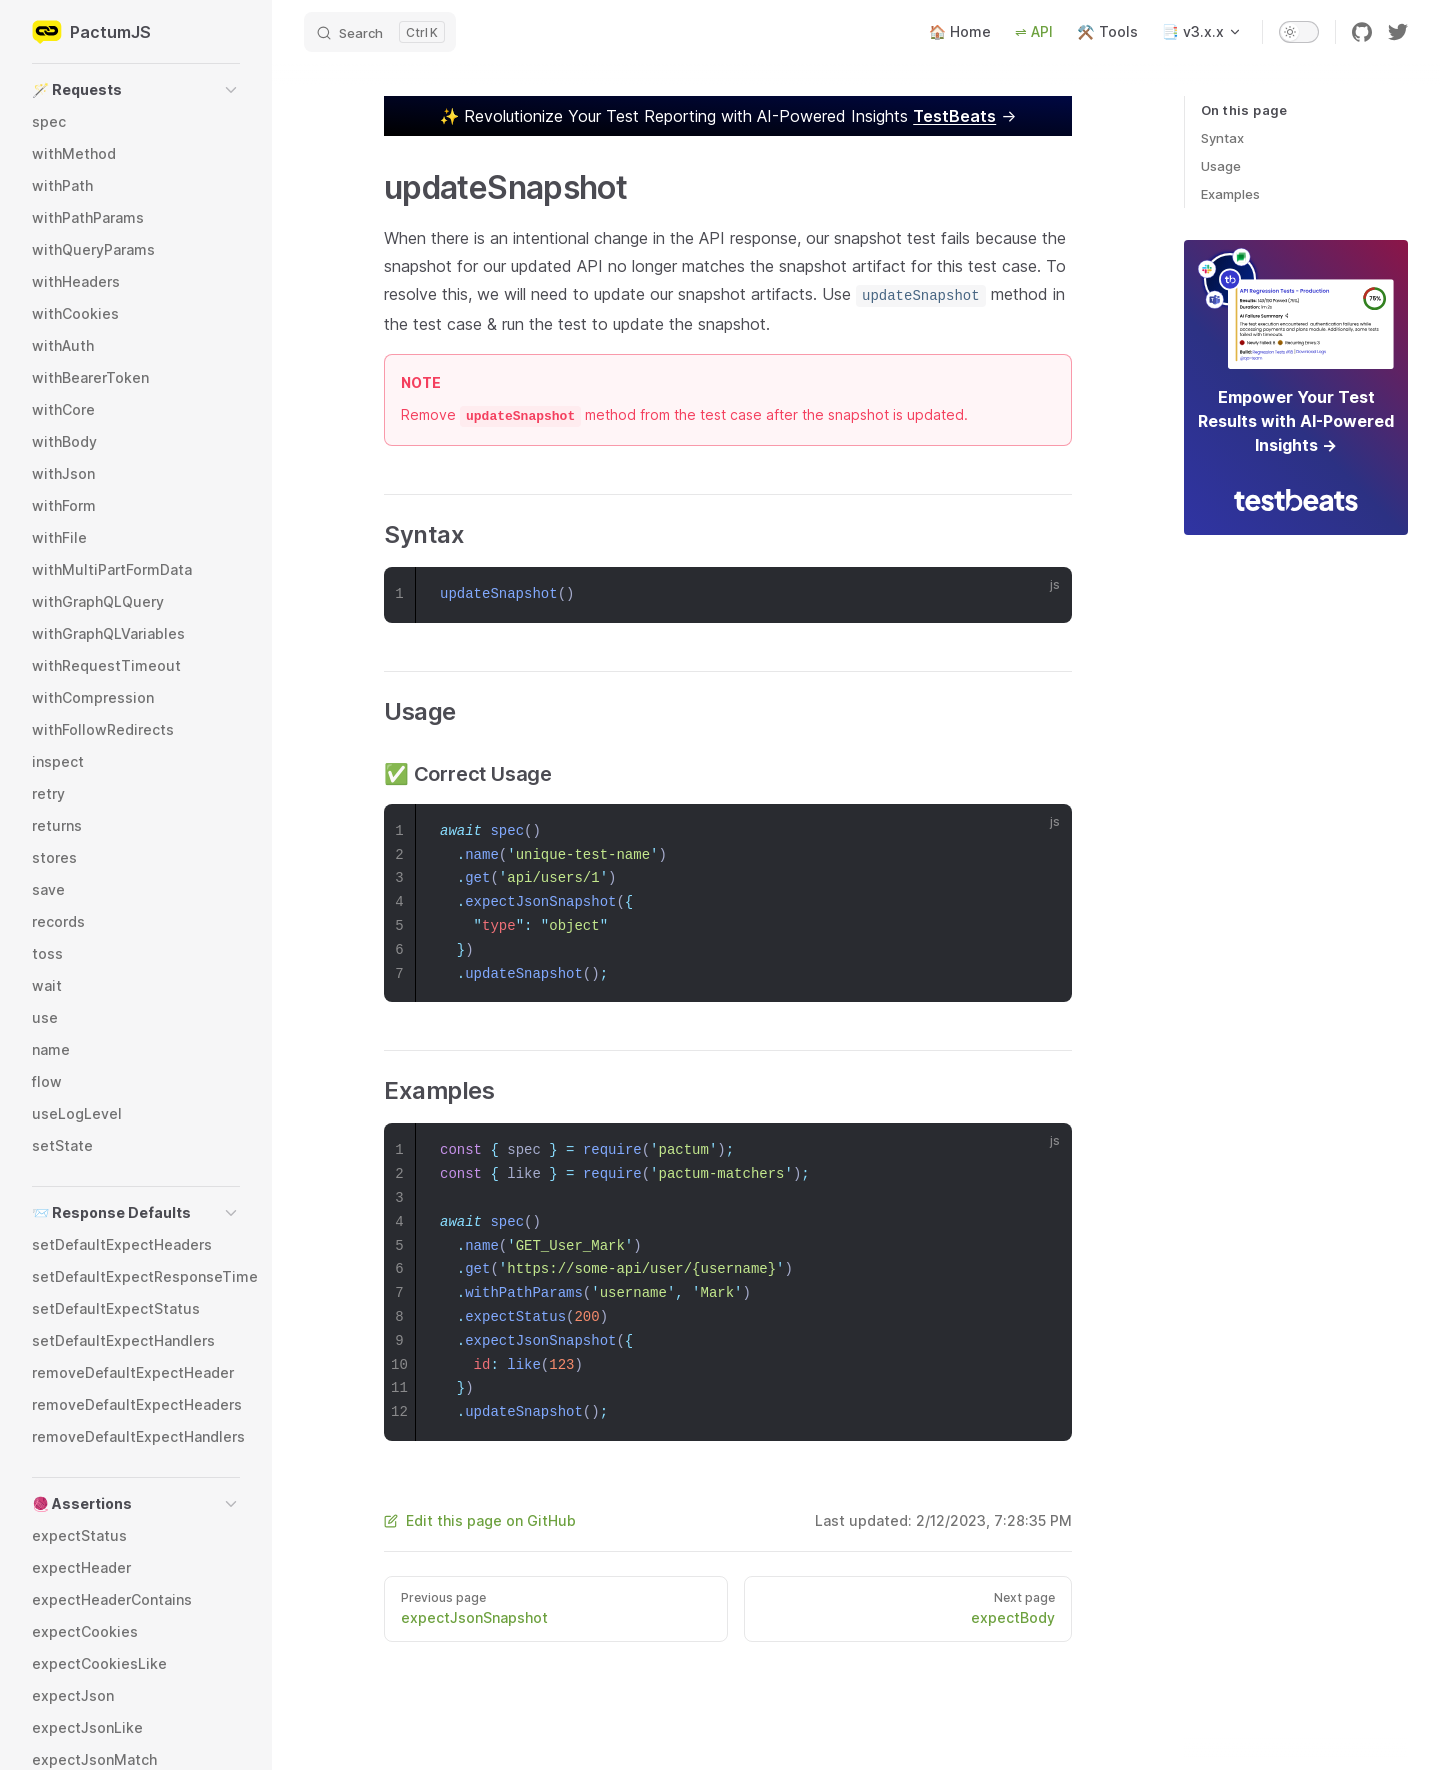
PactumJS (91, 32)
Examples (1230, 194)
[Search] (380, 32)
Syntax (1222, 138)
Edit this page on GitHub (480, 1520)
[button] (136, 90)
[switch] (1299, 32)
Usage (1221, 166)
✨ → (728, 116)
